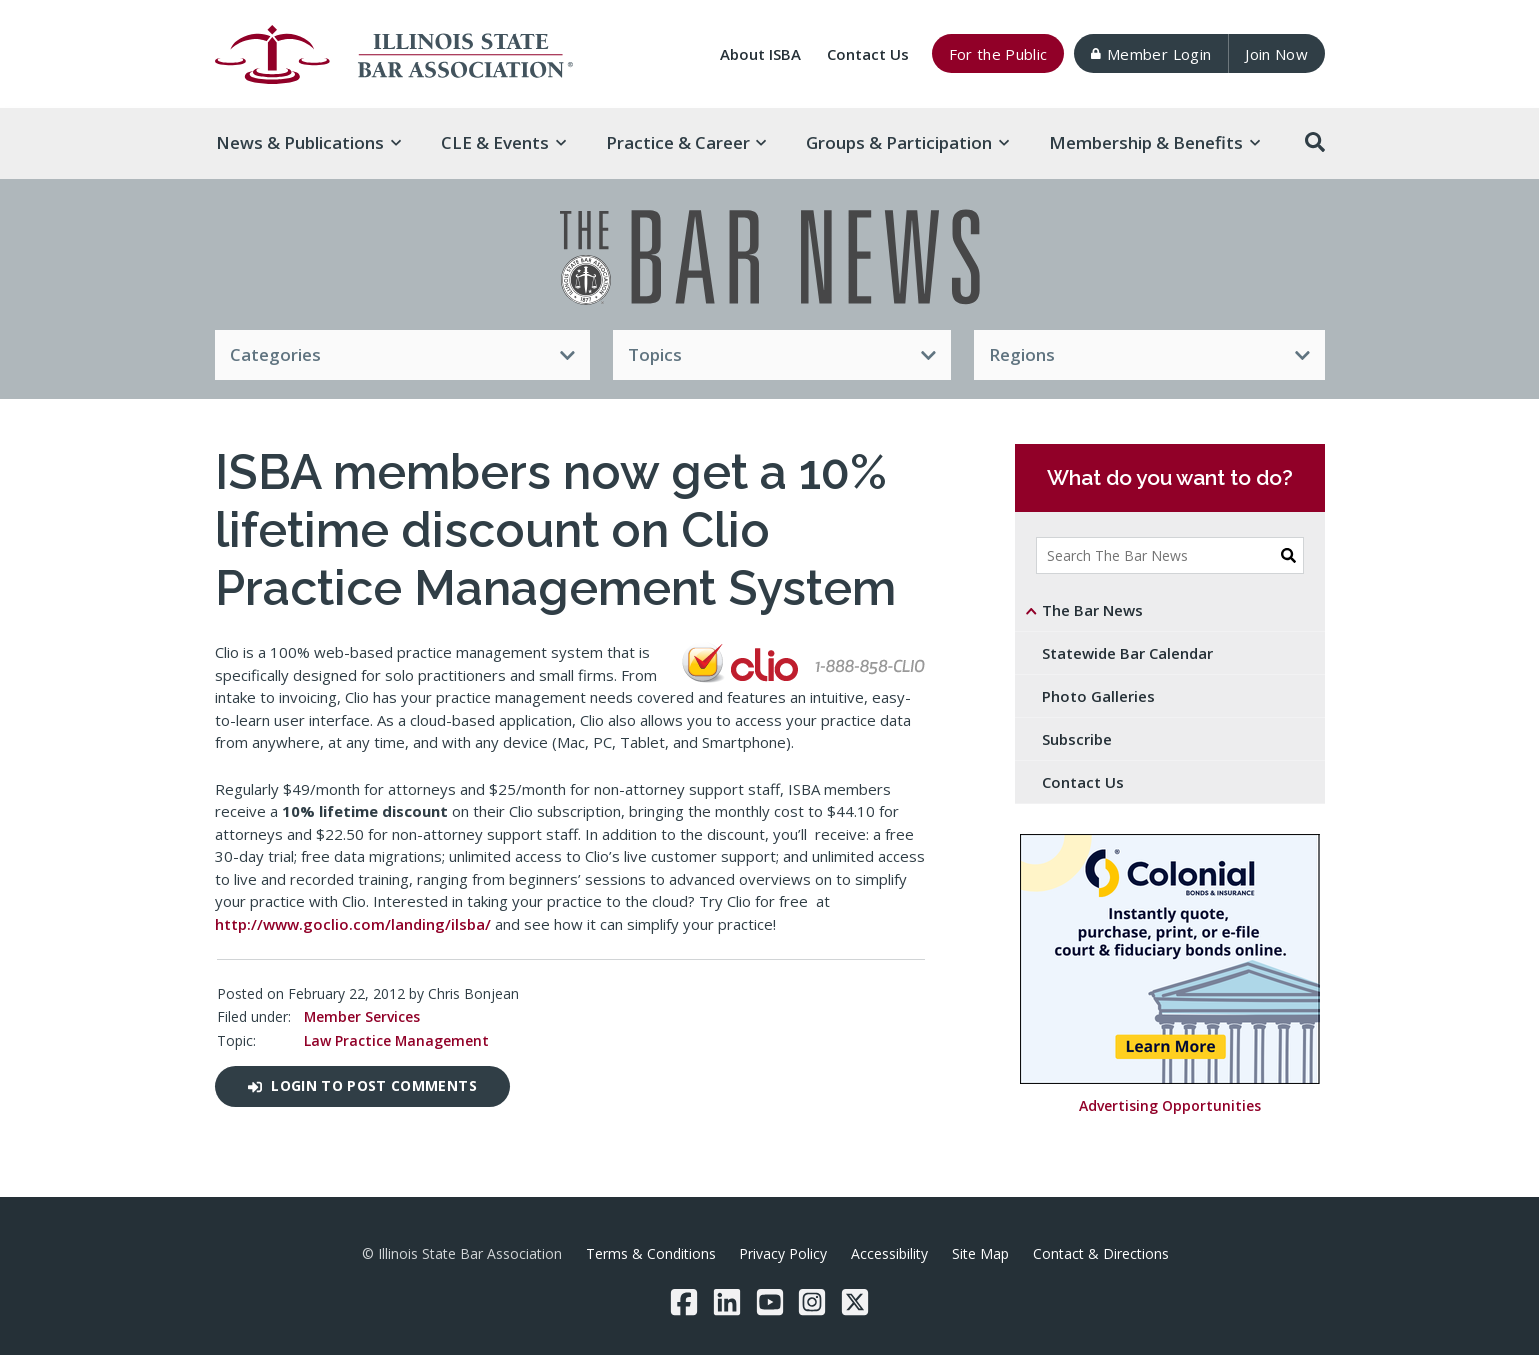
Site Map (980, 1253)
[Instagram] (812, 1302)
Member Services (362, 1016)
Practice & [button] (686, 142)
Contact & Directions (1101, 1253)
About (760, 54)
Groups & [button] (907, 142)
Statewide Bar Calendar (1127, 653)
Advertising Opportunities (1170, 1106)
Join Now (1276, 54)
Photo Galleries (1098, 696)
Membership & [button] (1154, 142)
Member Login (1151, 54)
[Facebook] (684, 1302)
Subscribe (1077, 739)
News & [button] (308, 142)
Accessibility (889, 1253)
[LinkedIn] (727, 1302)
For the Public (998, 54)
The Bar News (1092, 610)
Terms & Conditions (651, 1253)
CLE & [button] (503, 142)
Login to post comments (362, 1085)
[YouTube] (770, 1302)
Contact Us (868, 54)
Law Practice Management (396, 1040)
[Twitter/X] (855, 1302)
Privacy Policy (783, 1253)
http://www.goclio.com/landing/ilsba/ (353, 924)
